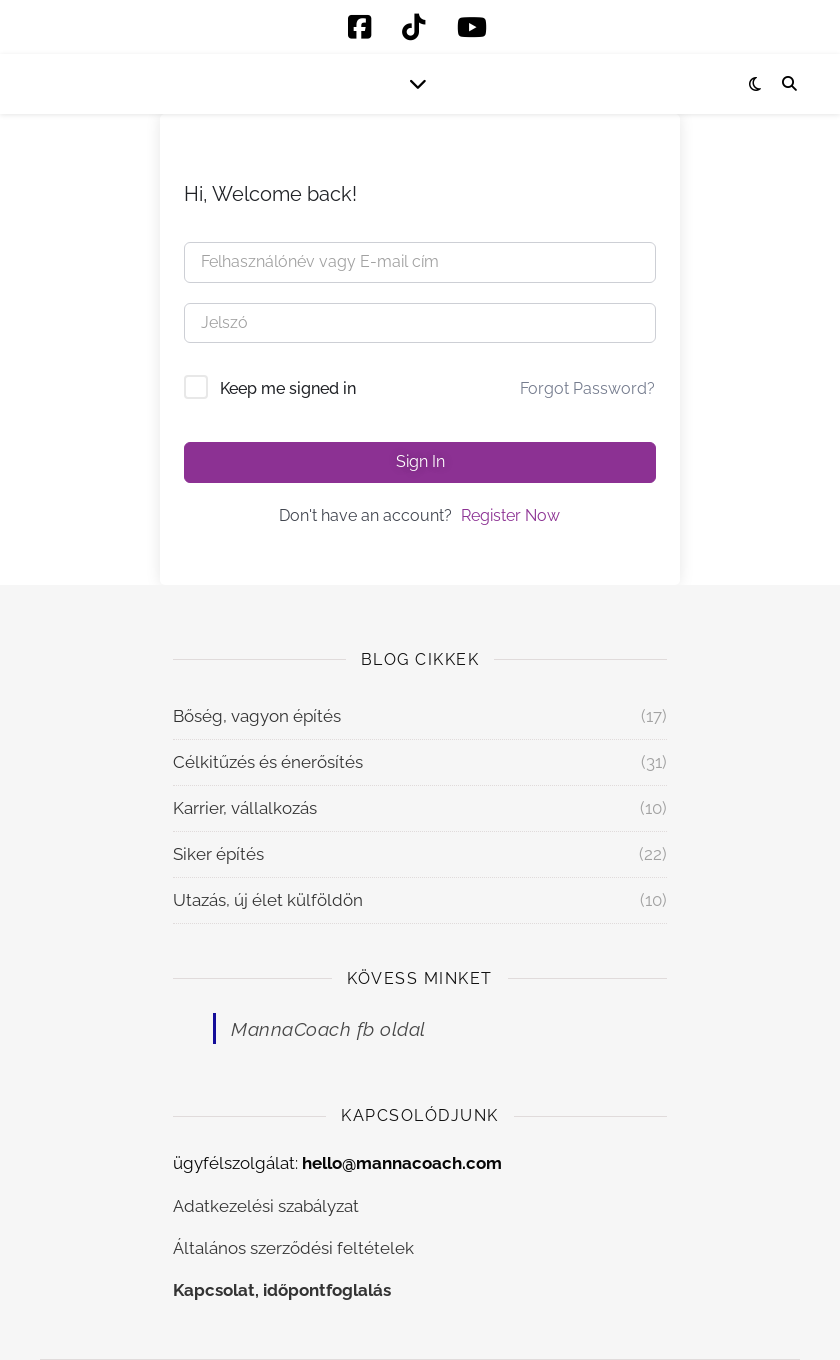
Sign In (420, 461)
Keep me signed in (288, 388)
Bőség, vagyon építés (257, 716)
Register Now (510, 515)
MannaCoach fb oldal (328, 1029)
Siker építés (218, 854)
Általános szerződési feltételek (293, 1248)
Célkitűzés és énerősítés (268, 762)
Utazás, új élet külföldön (268, 900)
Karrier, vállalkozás (245, 808)
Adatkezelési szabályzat (266, 1206)
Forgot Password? (587, 388)
